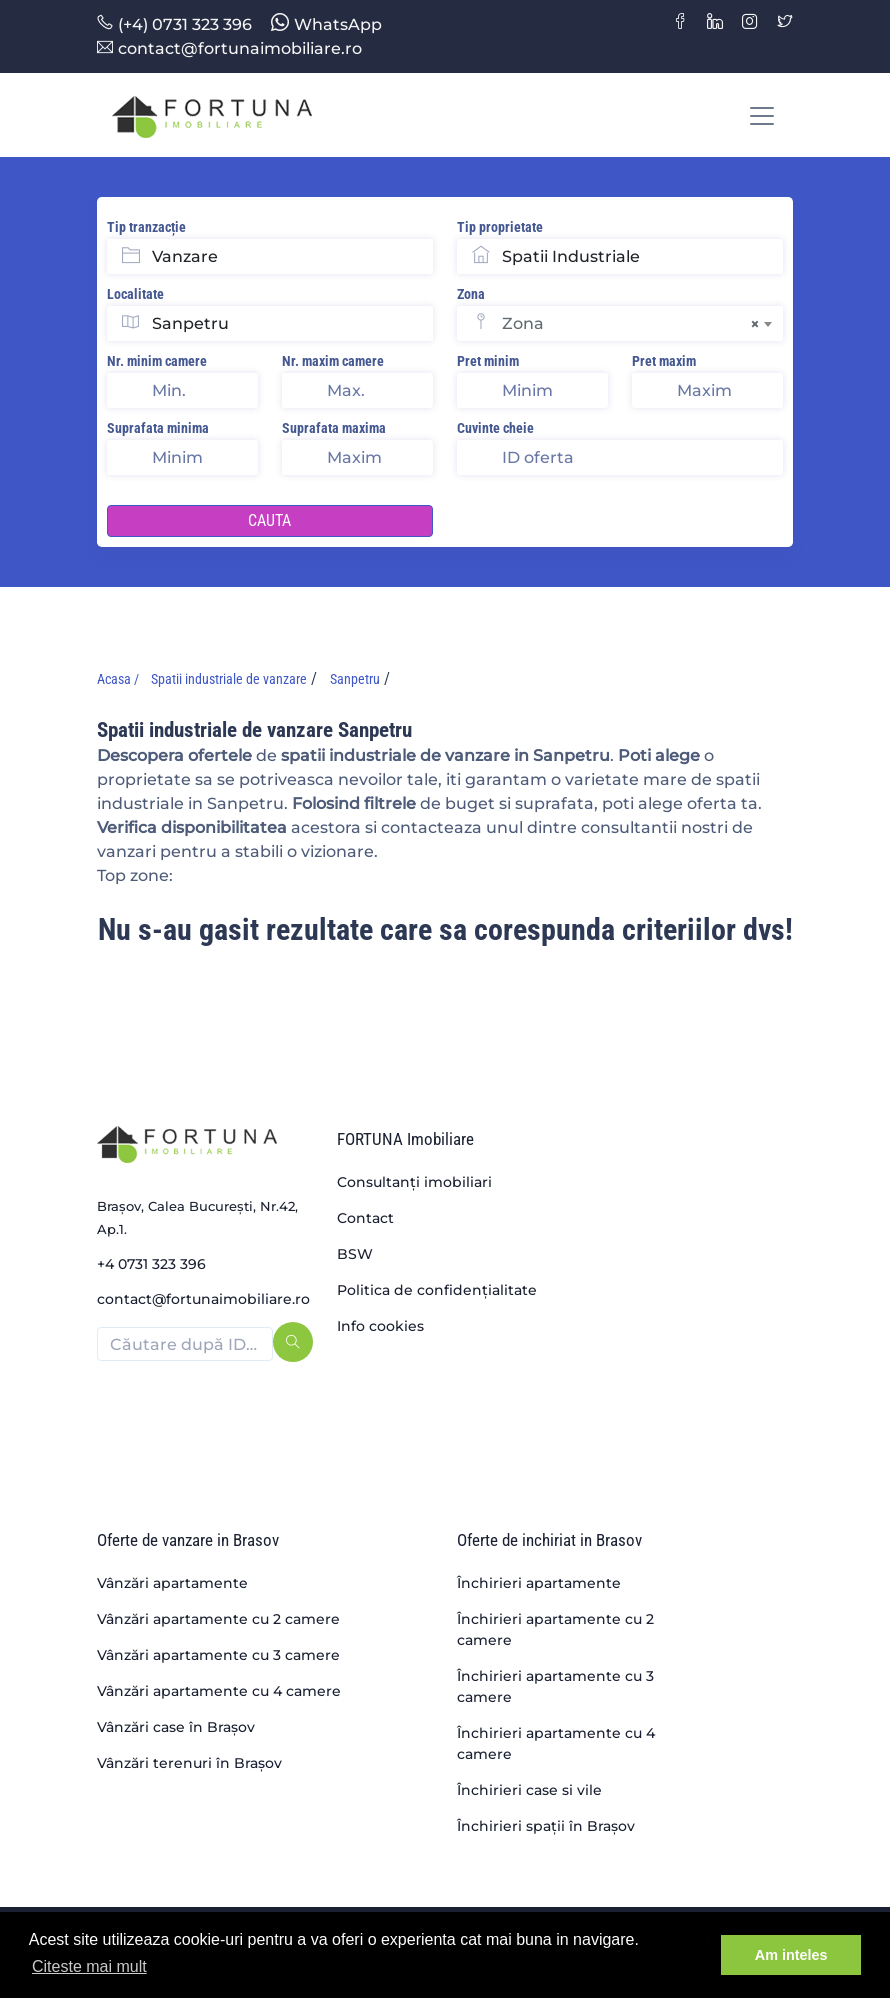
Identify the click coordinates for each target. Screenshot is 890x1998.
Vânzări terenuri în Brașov (189, 1763)
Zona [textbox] (630, 324)
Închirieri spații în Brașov (546, 1826)
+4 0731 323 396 (151, 1264)
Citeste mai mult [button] (89, 1966)
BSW (355, 1254)
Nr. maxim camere (333, 361)
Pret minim (488, 361)
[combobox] (642, 323)
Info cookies (380, 1326)
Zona (471, 294)
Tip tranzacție (146, 227)
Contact (365, 1218)
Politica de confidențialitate (437, 1290)
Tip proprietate (500, 227)
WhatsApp (326, 24)
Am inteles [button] (791, 1955)
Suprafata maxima (334, 428)
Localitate (135, 294)
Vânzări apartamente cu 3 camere (218, 1655)
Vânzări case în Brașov (176, 1727)
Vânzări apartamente (172, 1583)
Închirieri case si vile (529, 1790)
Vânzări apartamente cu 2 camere (218, 1619)
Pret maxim (664, 361)
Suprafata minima (158, 428)
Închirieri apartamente (539, 1583)
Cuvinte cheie (495, 428)
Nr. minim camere (157, 361)
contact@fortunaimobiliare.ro (229, 48)
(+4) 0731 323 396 (174, 24)
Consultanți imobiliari (414, 1182)
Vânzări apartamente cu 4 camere (219, 1691)
